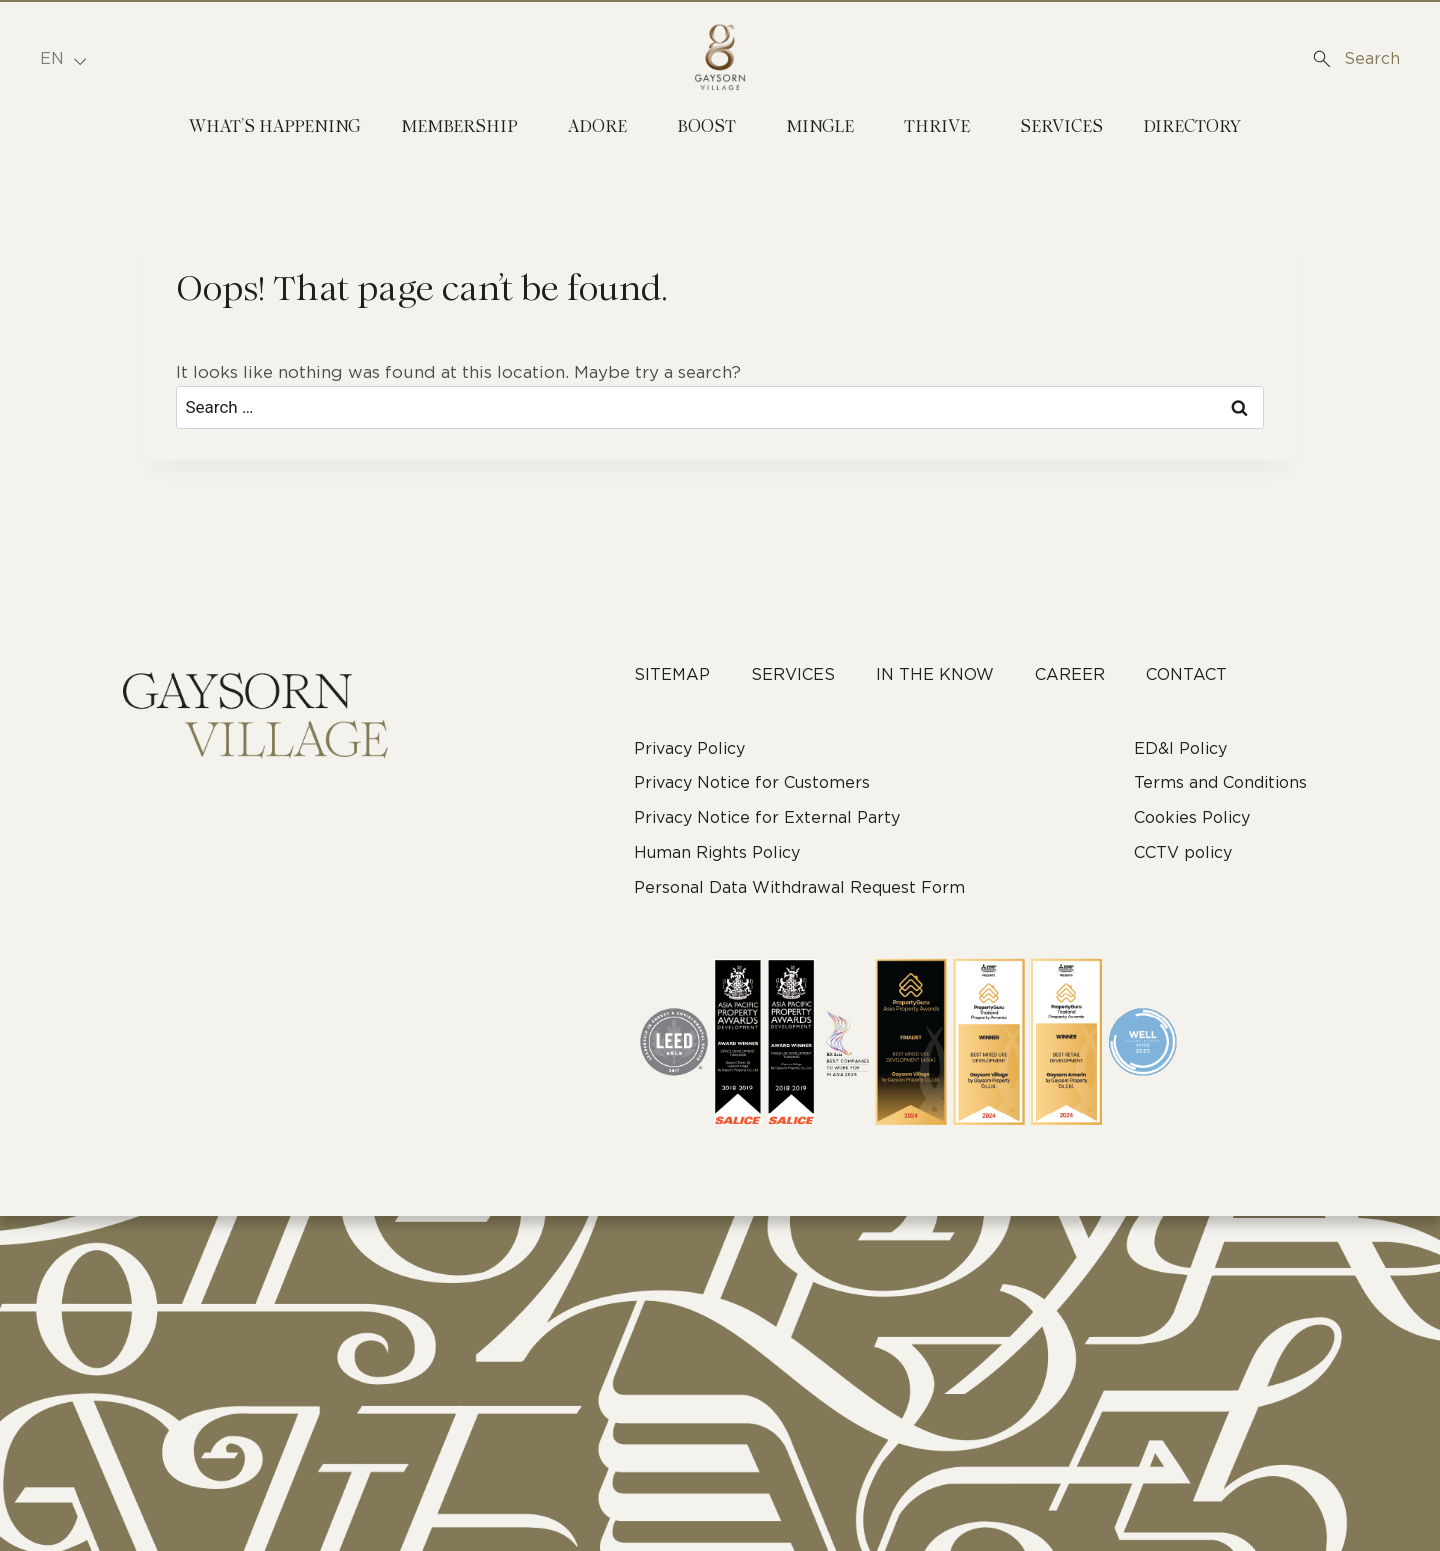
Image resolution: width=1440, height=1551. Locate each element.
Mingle (820, 127)
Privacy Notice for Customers (752, 783)
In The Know (935, 675)
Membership (459, 127)
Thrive (937, 127)
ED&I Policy (1180, 749)
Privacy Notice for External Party (767, 818)
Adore (597, 127)
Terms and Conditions (1220, 783)
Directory (1192, 127)
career (1070, 675)
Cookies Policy (1192, 818)
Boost (706, 127)
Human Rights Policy (717, 853)
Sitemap (672, 675)
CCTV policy (1183, 853)
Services (1061, 127)
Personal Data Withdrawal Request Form (799, 888)
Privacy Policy (689, 749)
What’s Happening (275, 127)
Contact (1186, 675)
